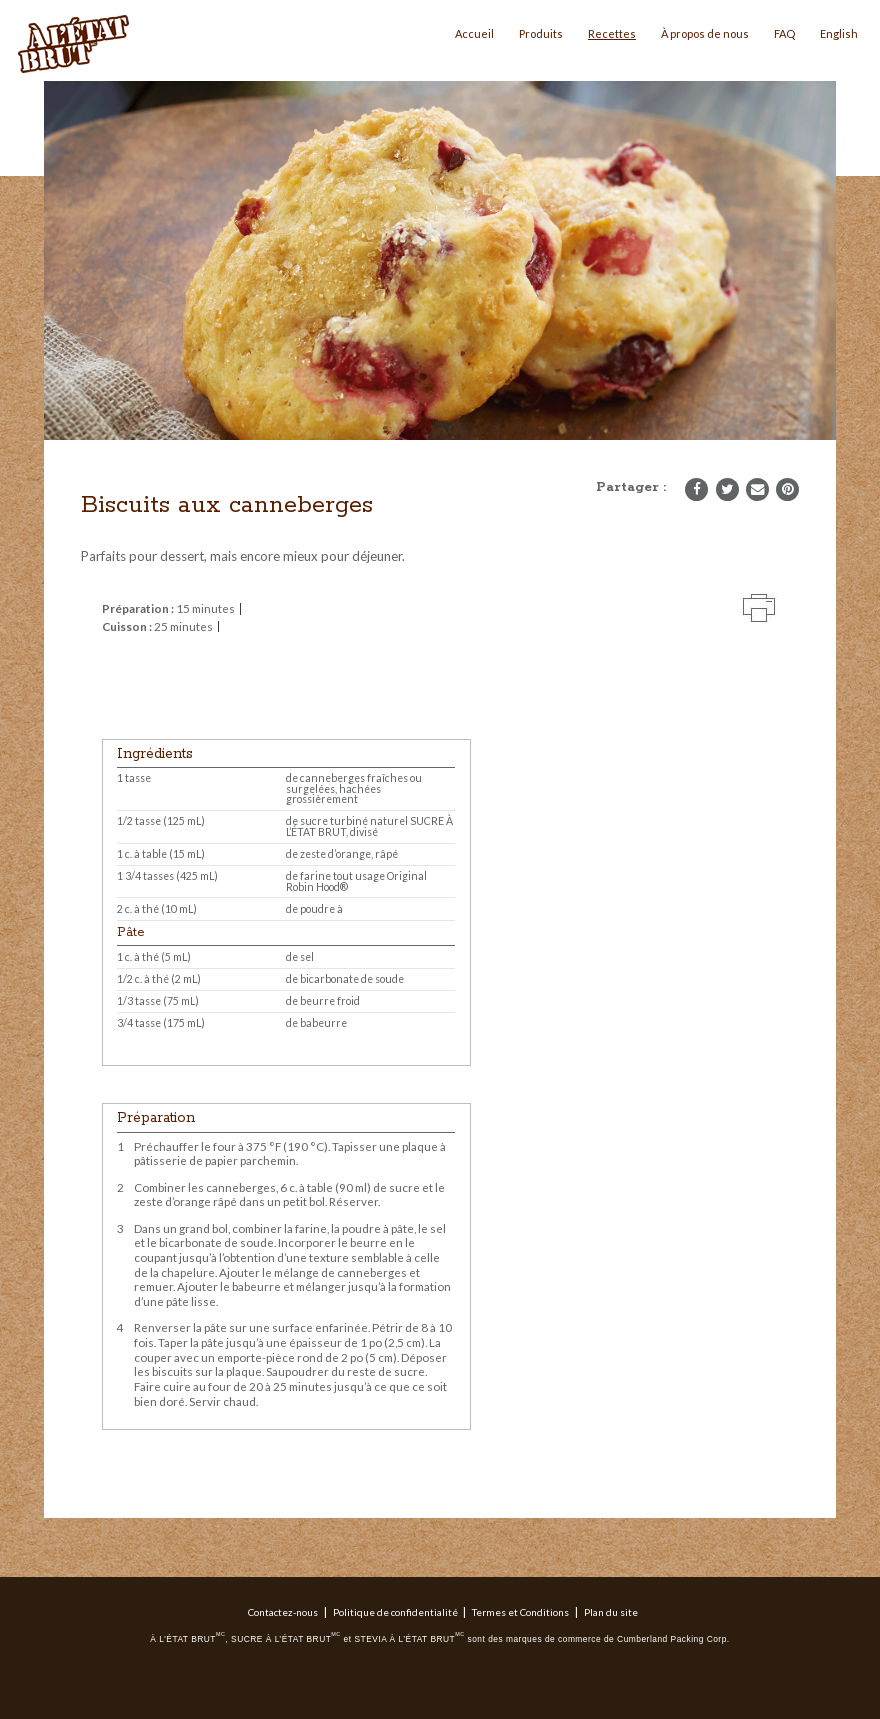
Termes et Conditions (520, 1612)
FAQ (784, 33)
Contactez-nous (283, 1612)
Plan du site (611, 1612)
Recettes (612, 33)
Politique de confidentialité (395, 1612)
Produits (541, 33)
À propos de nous (705, 33)
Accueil (474, 33)
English (839, 33)
